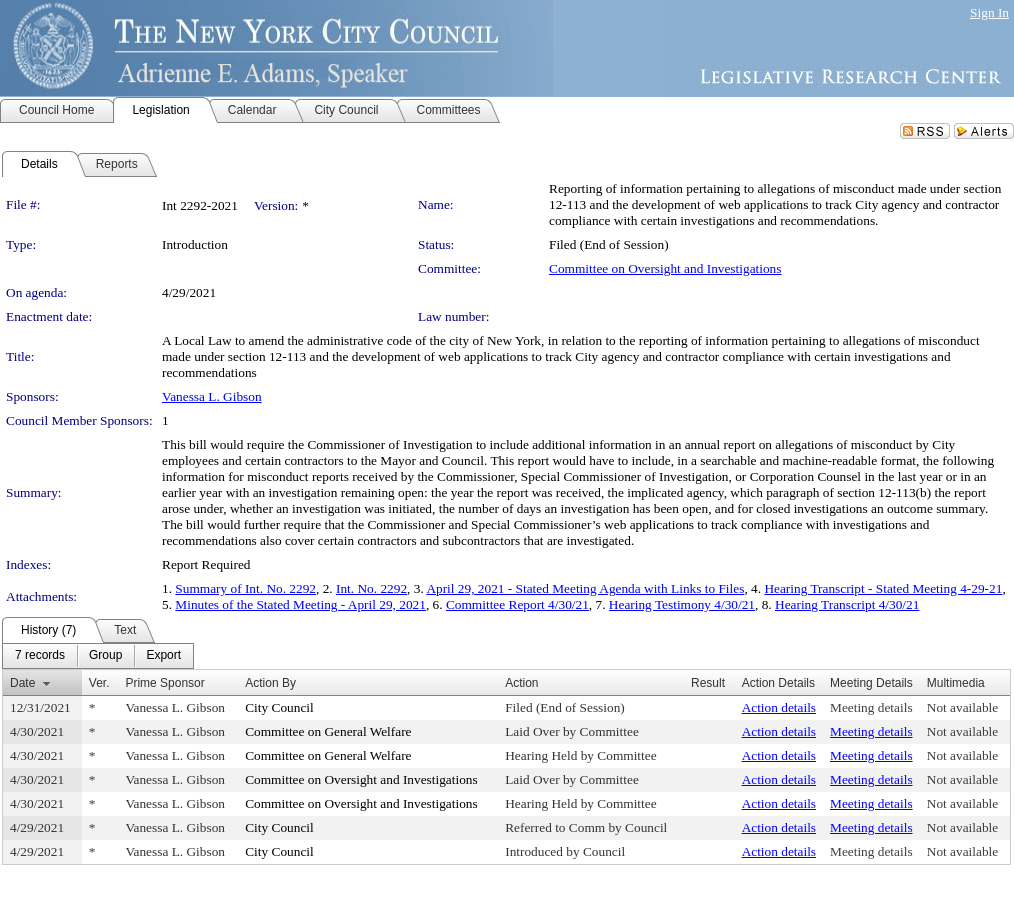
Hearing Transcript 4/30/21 (847, 604)
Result (708, 683)
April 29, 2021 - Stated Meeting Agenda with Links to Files (585, 588)
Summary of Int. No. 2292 (245, 588)
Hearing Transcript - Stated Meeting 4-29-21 (883, 588)
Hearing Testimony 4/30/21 (682, 604)
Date (22, 683)
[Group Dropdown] (105, 656)
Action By (270, 683)
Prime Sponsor (164, 683)
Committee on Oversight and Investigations (665, 268)
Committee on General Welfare (328, 731)
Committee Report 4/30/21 (517, 604)
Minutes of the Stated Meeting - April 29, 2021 (300, 604)
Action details (779, 707)
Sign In (989, 12)
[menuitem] (40, 656)
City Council (279, 707)
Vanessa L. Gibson (212, 396)
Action (521, 683)
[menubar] (98, 656)
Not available (962, 707)
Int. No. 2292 (371, 588)
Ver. (99, 683)
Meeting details (871, 707)
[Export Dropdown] (163, 656)
